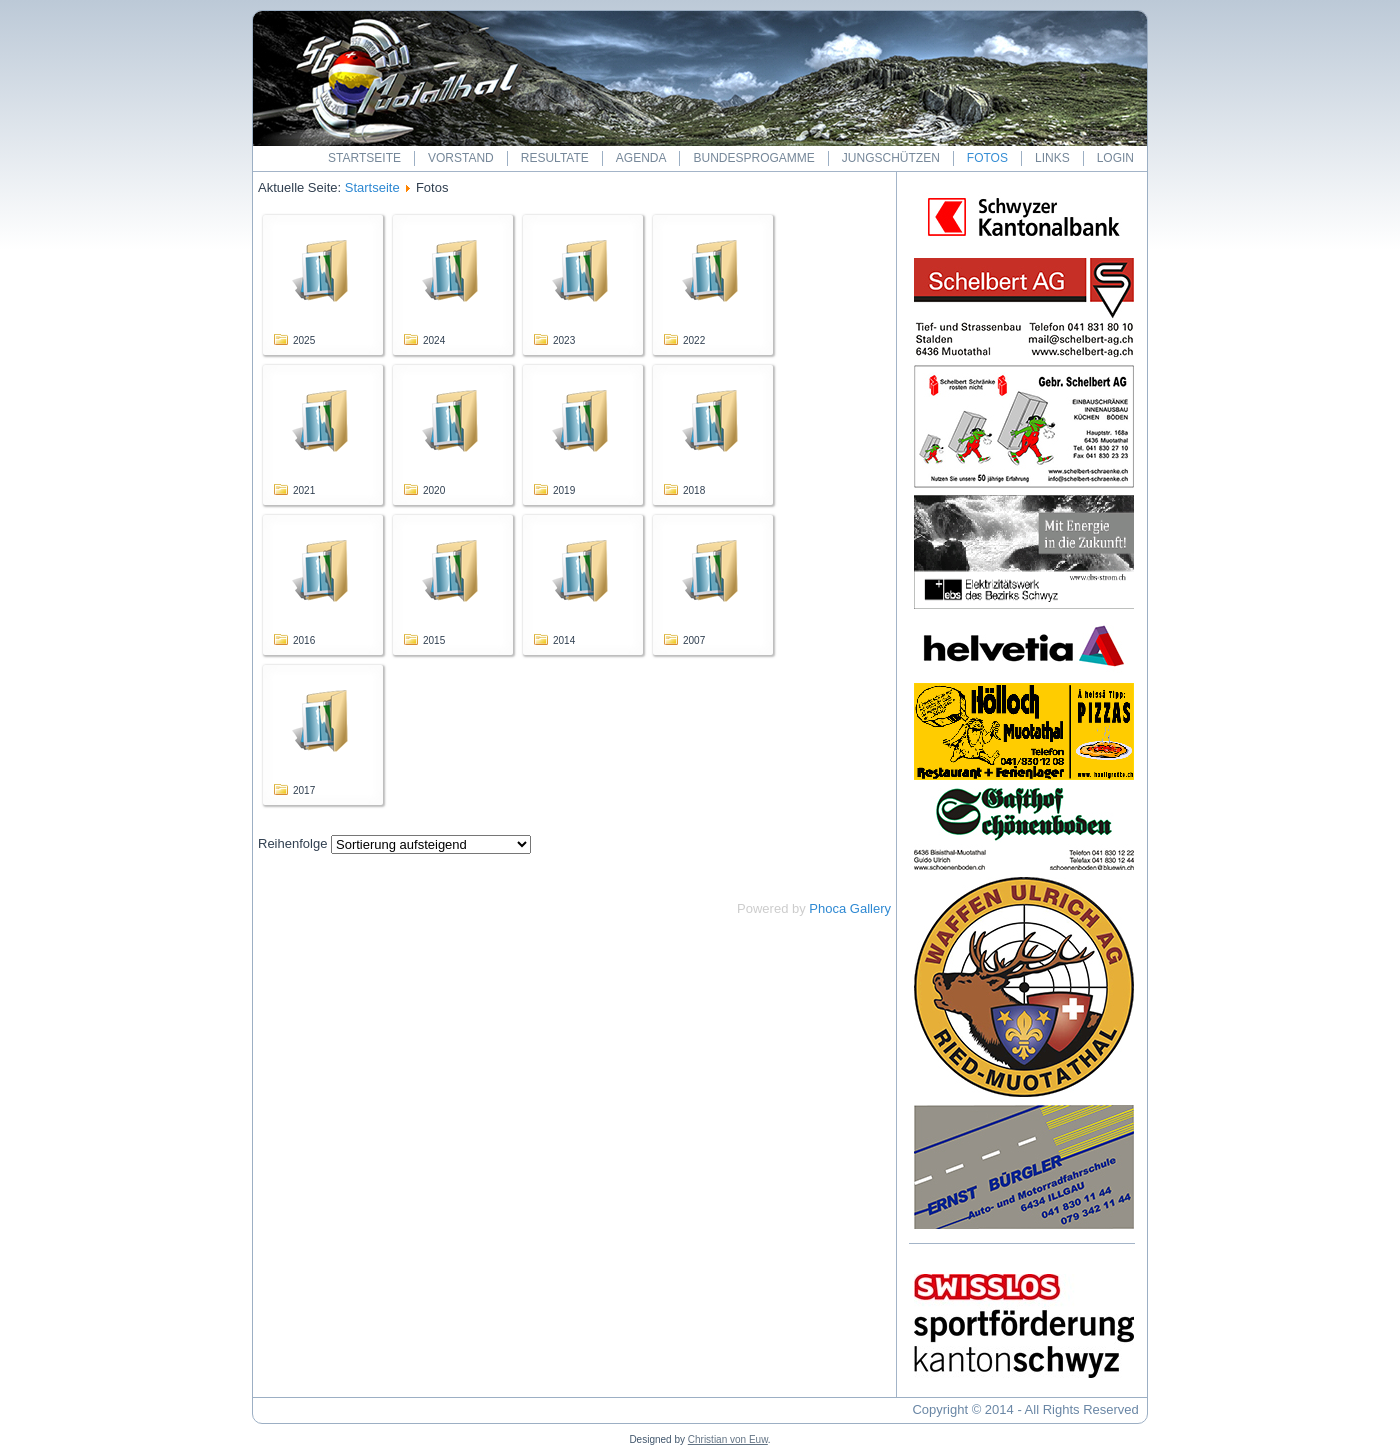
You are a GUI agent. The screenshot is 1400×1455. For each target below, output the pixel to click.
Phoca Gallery (850, 908)
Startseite (364, 158)
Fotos (987, 158)
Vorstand (461, 158)
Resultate (555, 158)
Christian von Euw (728, 1439)
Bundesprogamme (753, 158)
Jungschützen (891, 158)
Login (1115, 158)
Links (1052, 158)
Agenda (641, 158)
